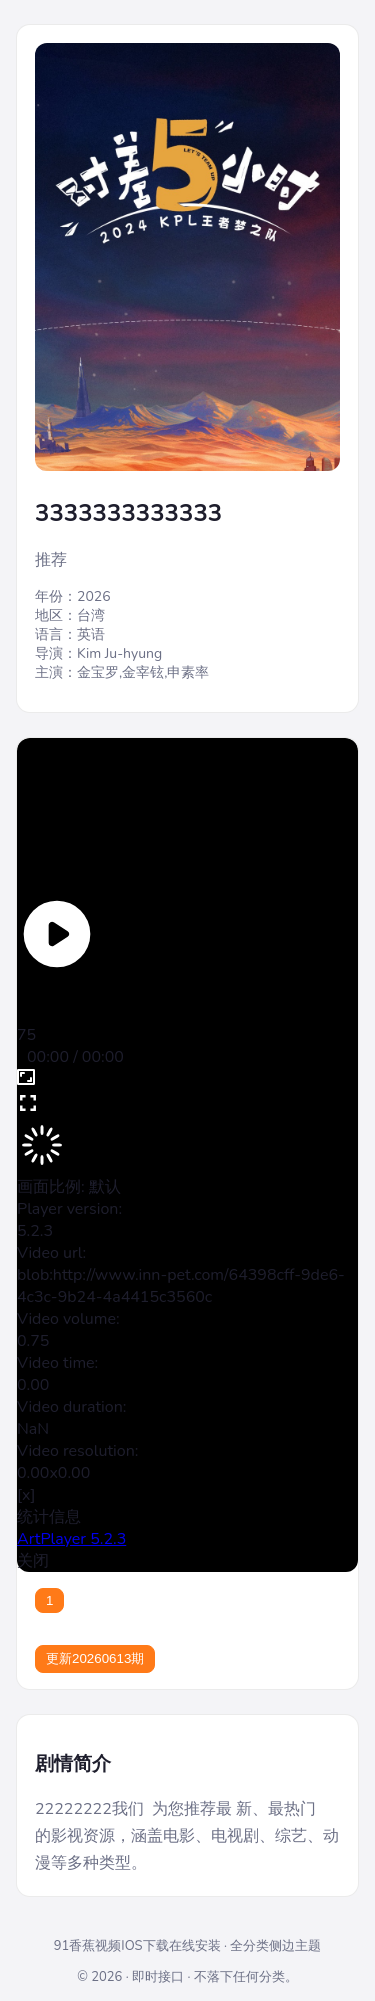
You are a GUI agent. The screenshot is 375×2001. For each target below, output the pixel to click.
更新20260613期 (95, 1658)
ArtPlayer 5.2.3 (71, 1539)
